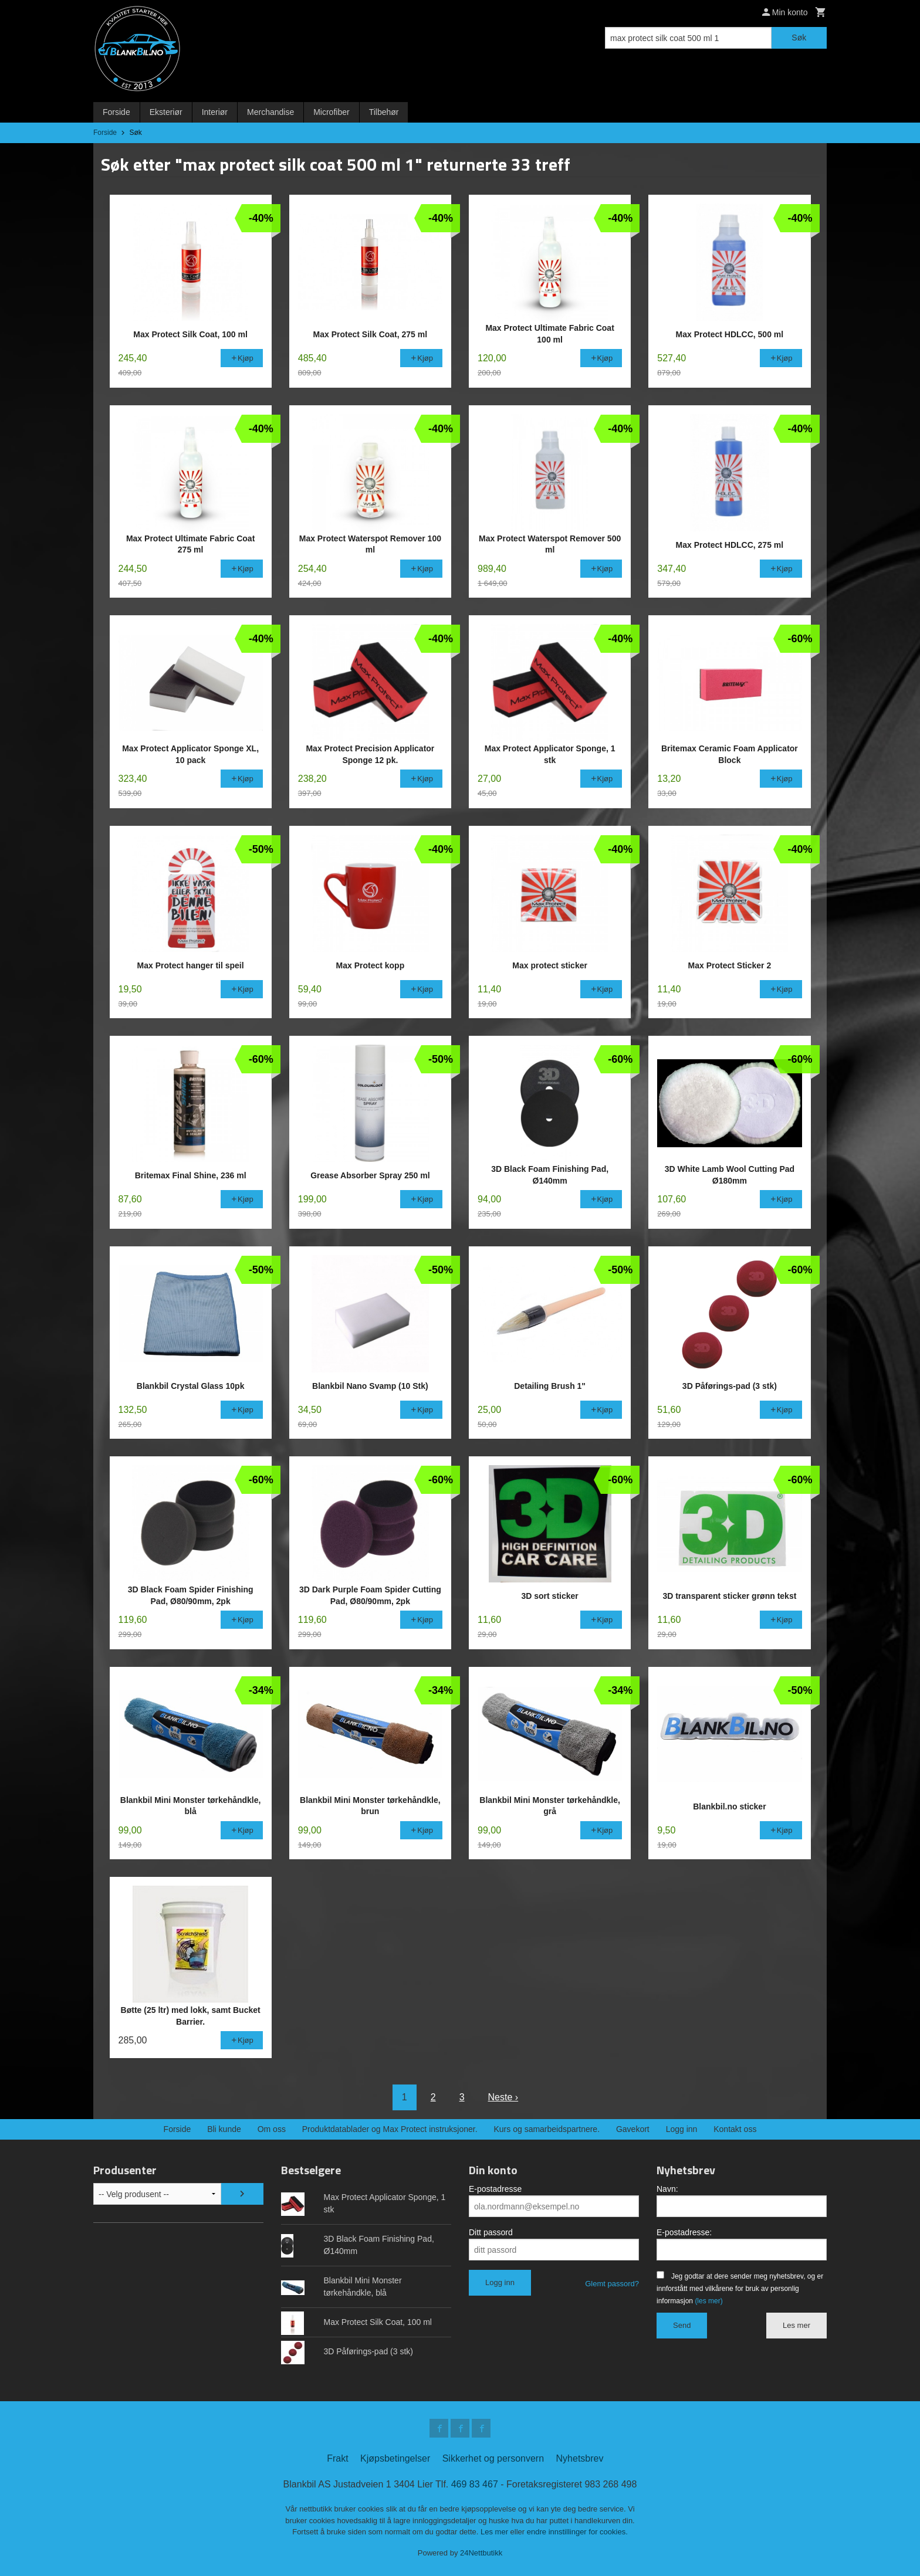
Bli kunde (224, 2129)
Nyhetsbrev (580, 2458)
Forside (116, 112)
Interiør (215, 112)
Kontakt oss (734, 2129)
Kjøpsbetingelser (395, 2458)
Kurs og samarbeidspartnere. (547, 2129)
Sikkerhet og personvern (493, 2458)
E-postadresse (495, 2189)
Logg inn (682, 2129)
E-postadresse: (684, 2232)
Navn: (667, 2189)
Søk (799, 37)
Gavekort (633, 2129)
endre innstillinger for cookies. (577, 2531)
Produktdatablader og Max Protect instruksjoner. (390, 2129)
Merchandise (270, 112)
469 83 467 (474, 2484)
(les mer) (708, 2301)
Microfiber (331, 112)
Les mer (796, 2325)
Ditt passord (491, 2232)
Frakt (337, 2458)
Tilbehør (384, 112)
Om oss (272, 2129)
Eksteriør (166, 112)
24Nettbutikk (481, 2552)
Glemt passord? (612, 2283)
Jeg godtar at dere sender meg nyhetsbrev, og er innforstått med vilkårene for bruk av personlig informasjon (740, 2288)
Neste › (503, 2097)
